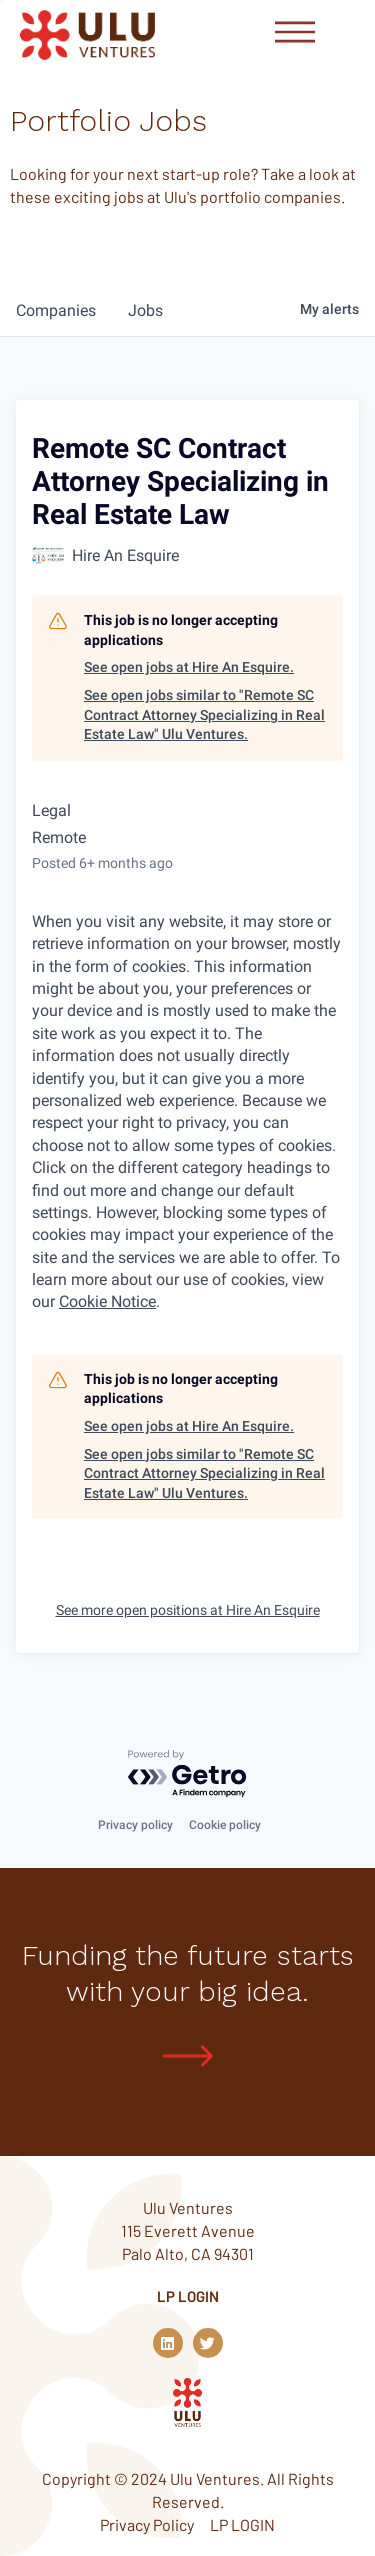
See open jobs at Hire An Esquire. (189, 667)
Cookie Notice (107, 1301)
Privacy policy (135, 1825)
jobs (145, 310)
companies (56, 310)
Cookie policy (225, 1825)
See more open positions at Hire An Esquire (188, 1610)
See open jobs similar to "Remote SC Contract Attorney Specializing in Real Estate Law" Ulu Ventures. (204, 714)
